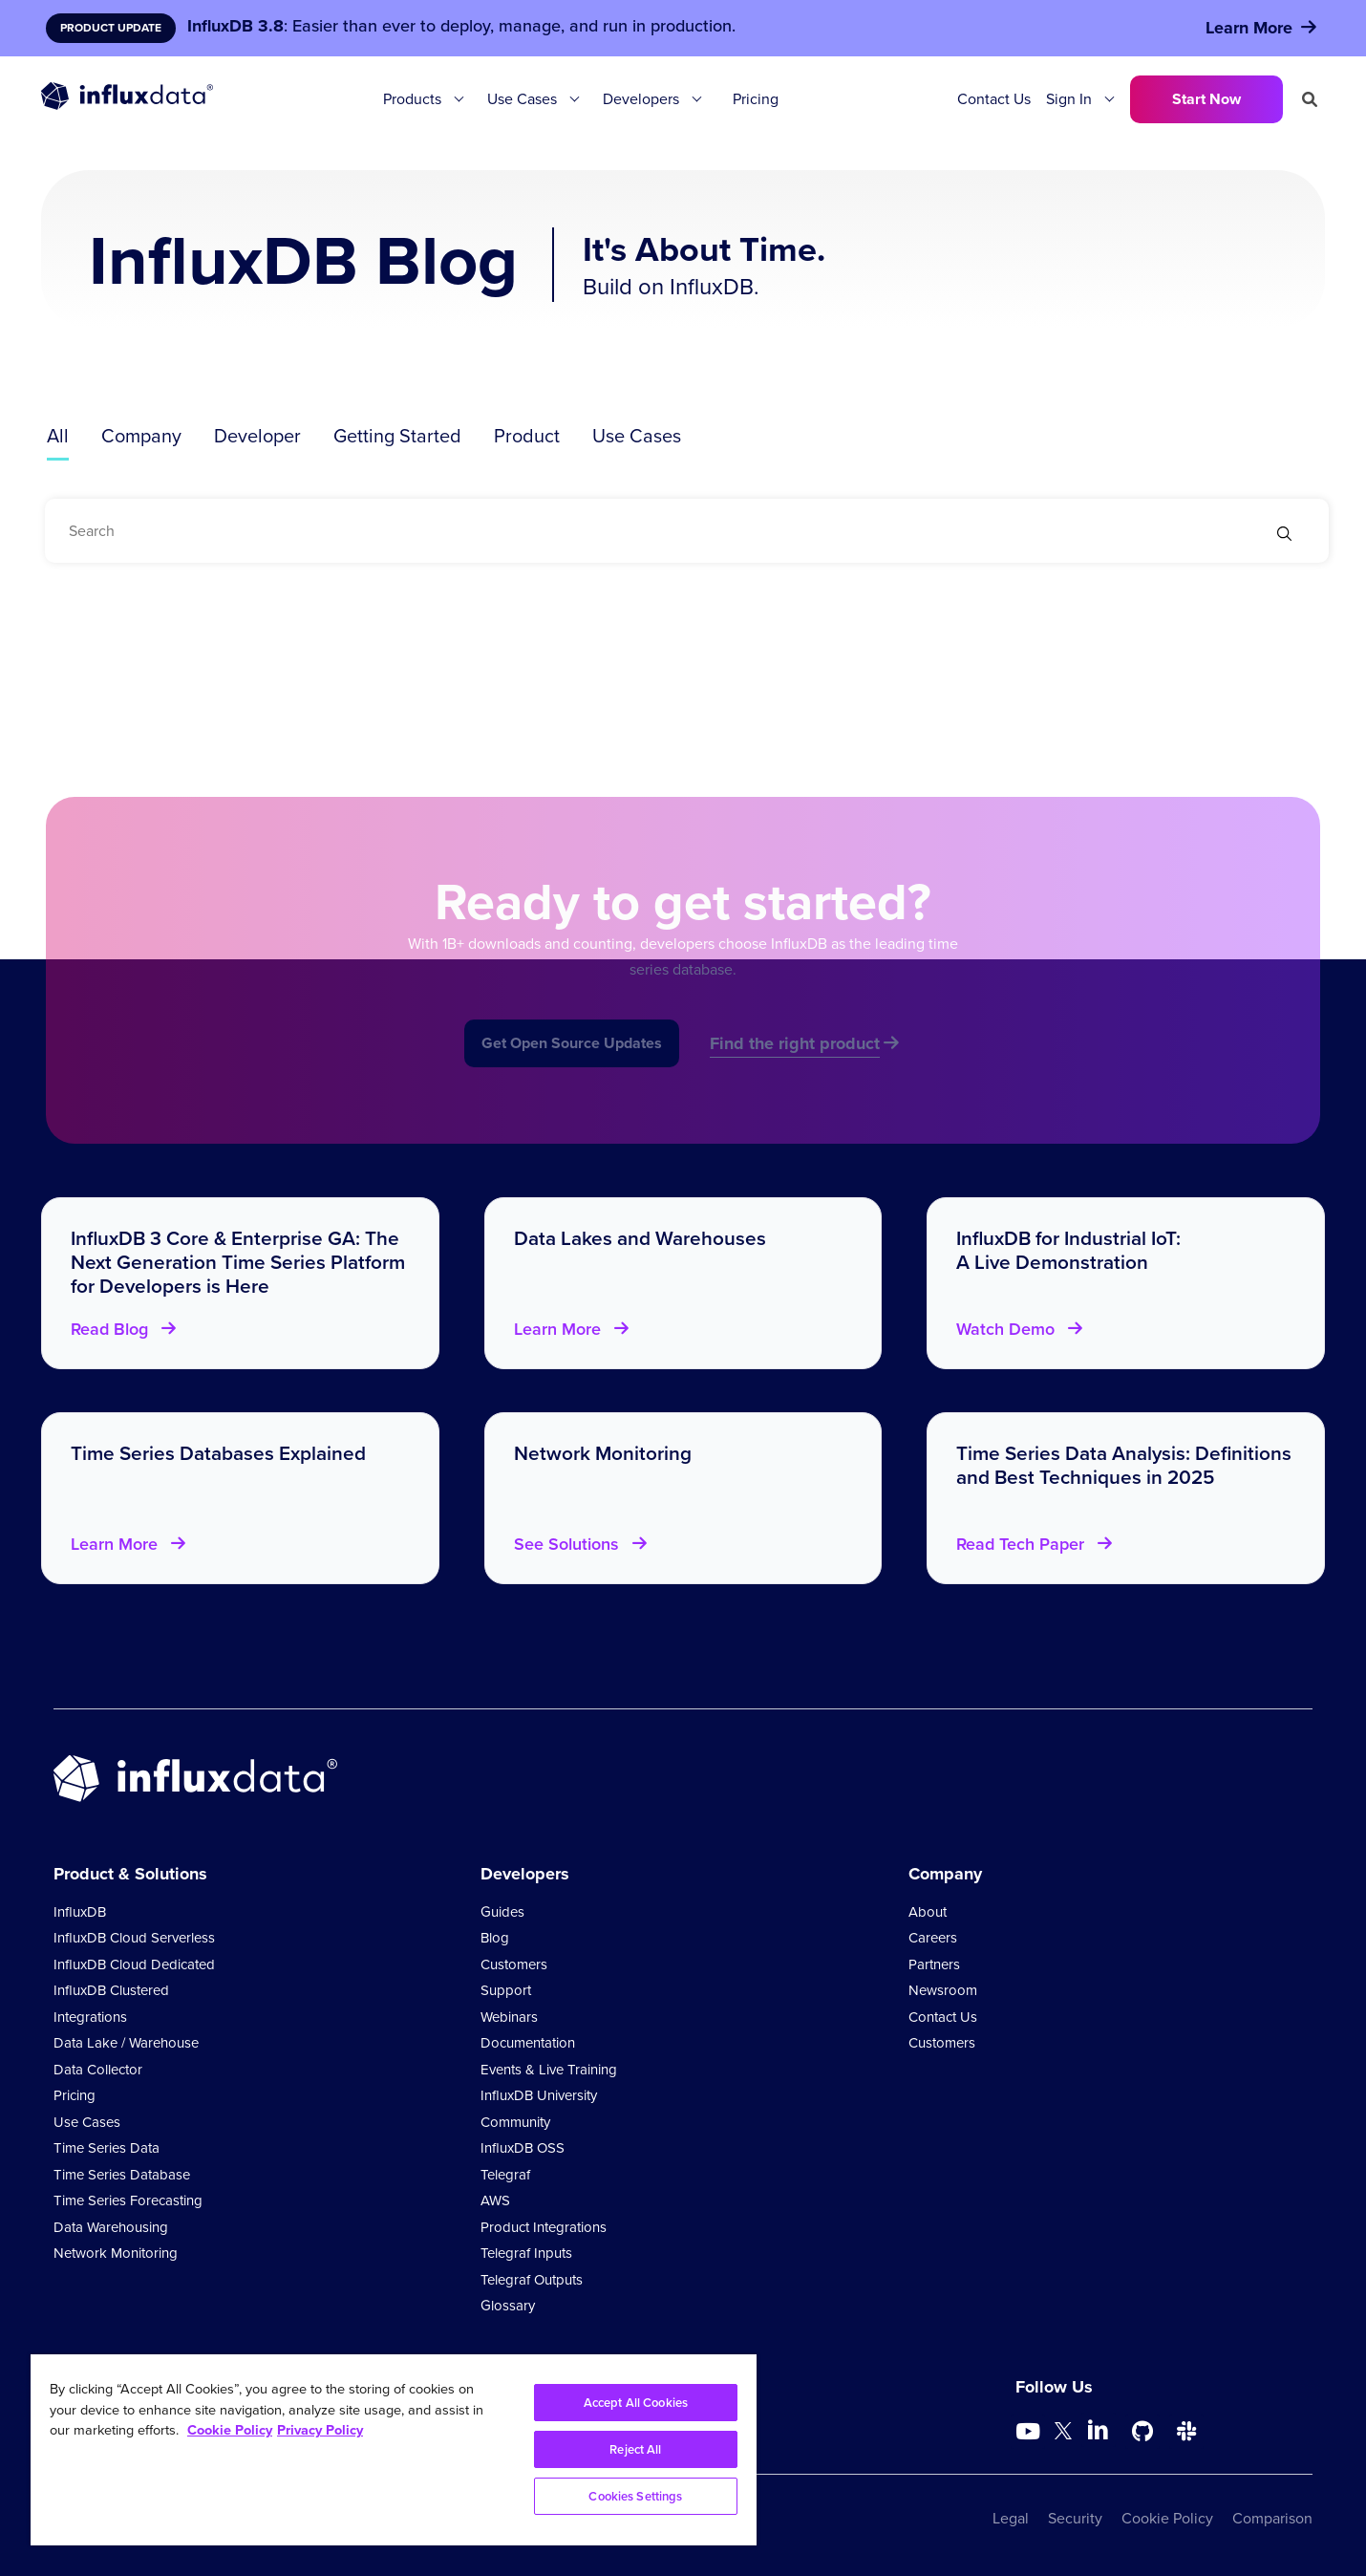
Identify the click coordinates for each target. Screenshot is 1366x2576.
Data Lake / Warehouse (126, 2042)
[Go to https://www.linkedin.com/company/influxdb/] (1098, 2430)
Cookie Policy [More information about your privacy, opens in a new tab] (229, 2429)
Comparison (1272, 2518)
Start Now (1206, 99)
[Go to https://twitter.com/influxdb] (1063, 2434)
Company (141, 435)
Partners (934, 1964)
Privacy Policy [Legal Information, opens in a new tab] (320, 2429)
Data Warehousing (110, 2227)
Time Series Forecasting (128, 2200)
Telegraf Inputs (526, 2253)
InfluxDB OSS (522, 2147)
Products (412, 99)
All (58, 435)
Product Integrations (543, 2227)
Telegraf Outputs (531, 2279)
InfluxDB (79, 1911)
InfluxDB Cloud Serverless (134, 1937)
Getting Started (397, 435)
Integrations (90, 2017)
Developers (641, 99)
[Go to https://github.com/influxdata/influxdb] (1142, 2432)
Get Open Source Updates (571, 1064)
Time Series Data (106, 2147)
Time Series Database (121, 2174)
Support (505, 1990)
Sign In (1069, 99)
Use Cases (522, 99)
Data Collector (97, 2069)
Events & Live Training (548, 2069)
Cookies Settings (635, 2496)
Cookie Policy (1167, 2518)
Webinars (509, 2017)
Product (527, 435)
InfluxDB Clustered (111, 1990)
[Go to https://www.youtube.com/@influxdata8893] (1030, 2432)
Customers (513, 1964)
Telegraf (505, 2174)
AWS (495, 2200)
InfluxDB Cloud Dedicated (134, 1964)
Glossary (507, 2305)
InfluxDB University (538, 2095)
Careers (932, 1937)
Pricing (756, 99)
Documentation (527, 2042)
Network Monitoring (115, 2253)
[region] (394, 2449)
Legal (1010, 2518)
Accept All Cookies (636, 2403)
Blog (494, 1937)
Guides (502, 1911)
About (927, 1911)
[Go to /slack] (1186, 2432)
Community (515, 2122)
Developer (257, 435)
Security (1075, 2518)
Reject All (635, 2449)
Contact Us (994, 99)
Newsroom (942, 1990)
